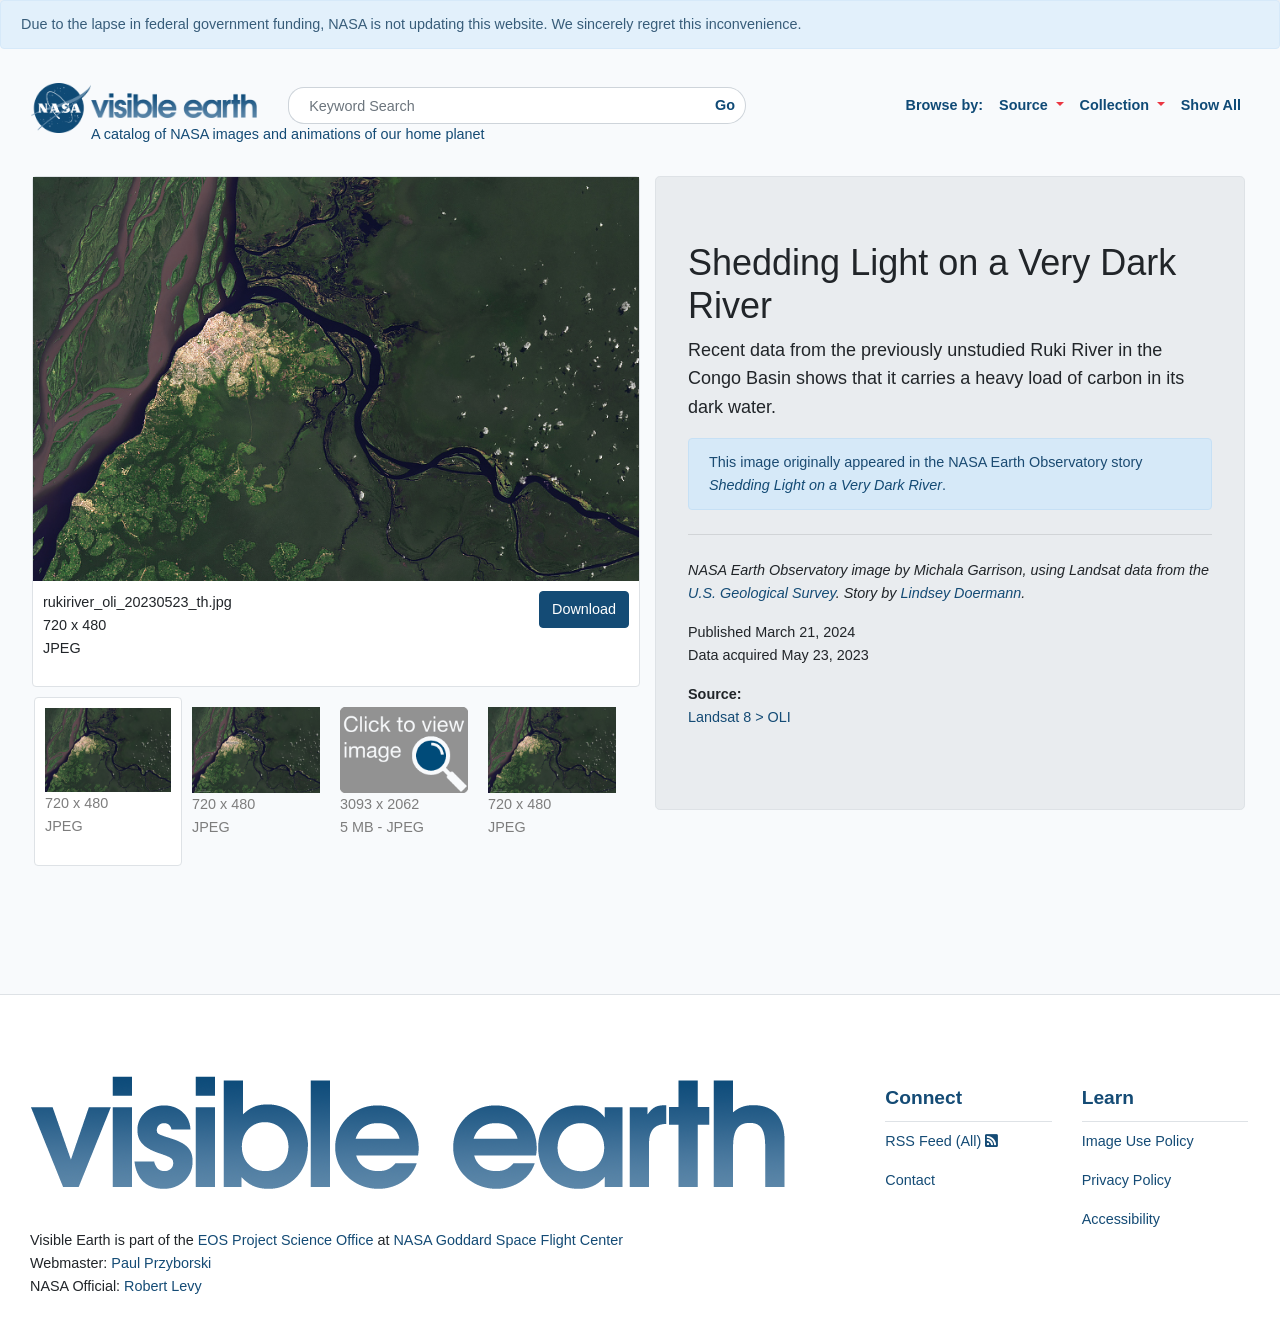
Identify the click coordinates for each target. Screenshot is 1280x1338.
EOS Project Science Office (286, 1240)
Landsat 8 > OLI (739, 717)
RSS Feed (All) (941, 1141)
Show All (1211, 105)
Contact (910, 1180)
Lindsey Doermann (960, 593)
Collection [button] (1117, 105)
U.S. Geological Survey (762, 593)
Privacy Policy (1127, 1180)
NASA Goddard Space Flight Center (508, 1240)
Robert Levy (163, 1286)
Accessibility (1121, 1219)
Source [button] (1025, 105)
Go (725, 105)
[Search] (496, 105)
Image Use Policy (1138, 1141)
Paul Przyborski (161, 1263)
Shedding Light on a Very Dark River (825, 485)
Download (584, 609)
